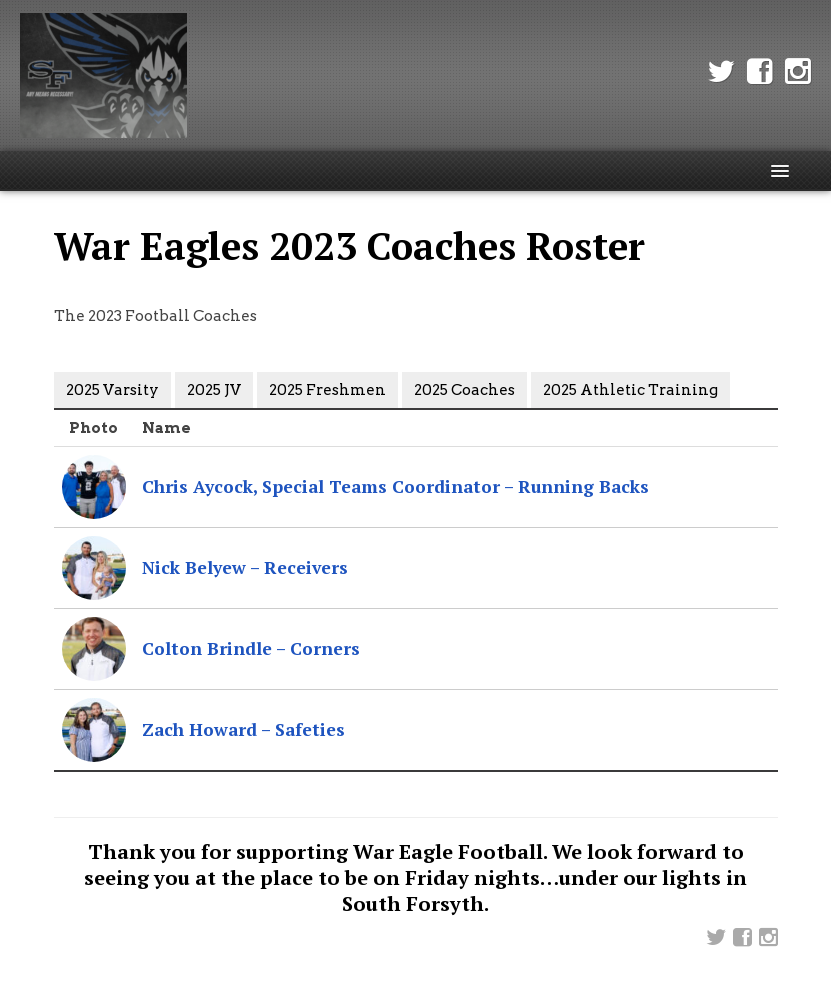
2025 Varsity (112, 390)
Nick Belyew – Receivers (245, 567)
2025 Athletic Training (630, 390)
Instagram (798, 72)
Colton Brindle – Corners (251, 648)
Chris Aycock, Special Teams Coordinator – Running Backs (395, 486)
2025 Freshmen (327, 390)
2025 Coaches (464, 390)
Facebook (760, 72)
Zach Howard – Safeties (243, 729)
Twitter (721, 72)
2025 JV (214, 390)
